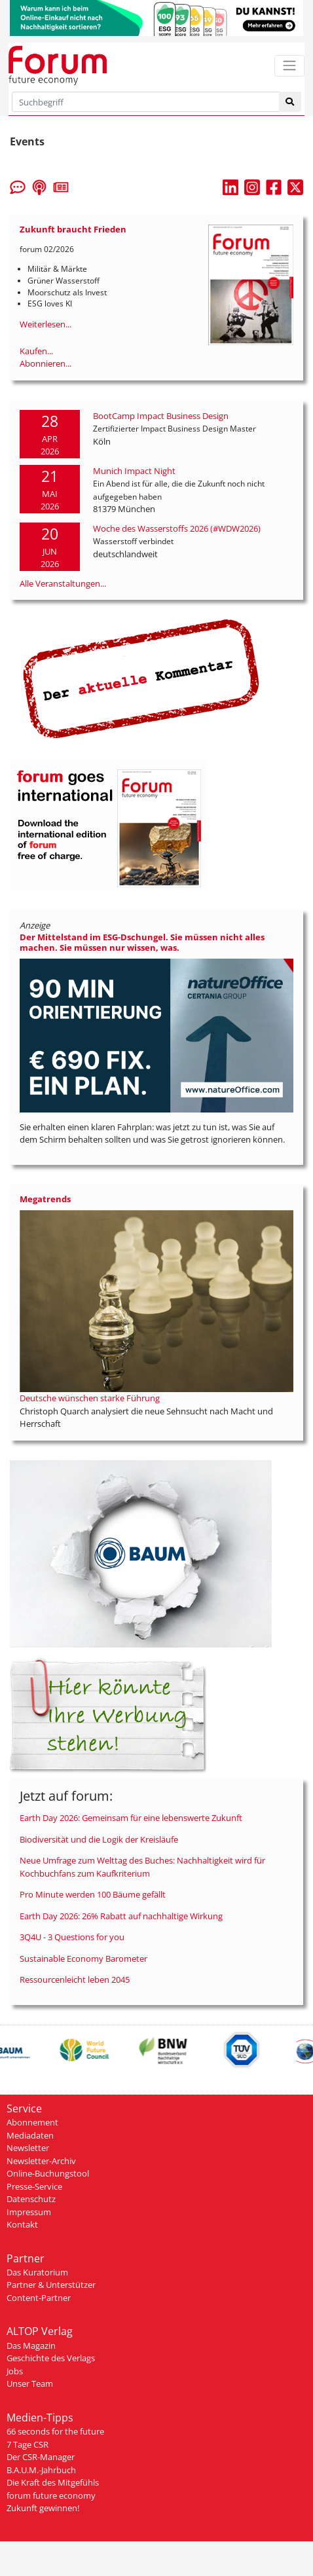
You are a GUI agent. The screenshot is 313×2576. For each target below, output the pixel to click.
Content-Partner (39, 2298)
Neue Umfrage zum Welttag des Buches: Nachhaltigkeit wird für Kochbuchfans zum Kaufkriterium (142, 1866)
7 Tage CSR (27, 2444)
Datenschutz (31, 2199)
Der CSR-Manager (41, 2457)
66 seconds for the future (55, 2431)
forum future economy (51, 2495)
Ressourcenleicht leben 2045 (75, 1979)
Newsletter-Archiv (41, 2161)
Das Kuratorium (37, 2272)
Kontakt (22, 2224)
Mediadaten (30, 2135)
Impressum (29, 2212)
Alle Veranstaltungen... (63, 583)
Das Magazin (31, 2345)
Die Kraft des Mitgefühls (53, 2482)
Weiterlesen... (45, 324)
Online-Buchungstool (48, 2173)
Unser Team (30, 2383)
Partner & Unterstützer (51, 2285)
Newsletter (28, 2148)
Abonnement (32, 2122)
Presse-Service (34, 2186)
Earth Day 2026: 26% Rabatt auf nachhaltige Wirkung (121, 1916)
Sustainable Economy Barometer (83, 1958)
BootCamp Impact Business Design (161, 416)
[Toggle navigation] (289, 66)
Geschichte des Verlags (51, 2358)
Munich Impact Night (134, 471)
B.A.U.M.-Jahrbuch (41, 2470)
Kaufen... (36, 351)
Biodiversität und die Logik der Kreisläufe (99, 1839)
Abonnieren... (45, 363)
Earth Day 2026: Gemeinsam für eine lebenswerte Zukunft (131, 1818)
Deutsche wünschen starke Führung (90, 1398)
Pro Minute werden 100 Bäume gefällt (93, 1894)
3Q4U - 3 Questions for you (72, 1937)
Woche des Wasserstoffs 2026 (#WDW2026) (177, 528)
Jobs (15, 2371)
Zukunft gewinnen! (43, 2508)
